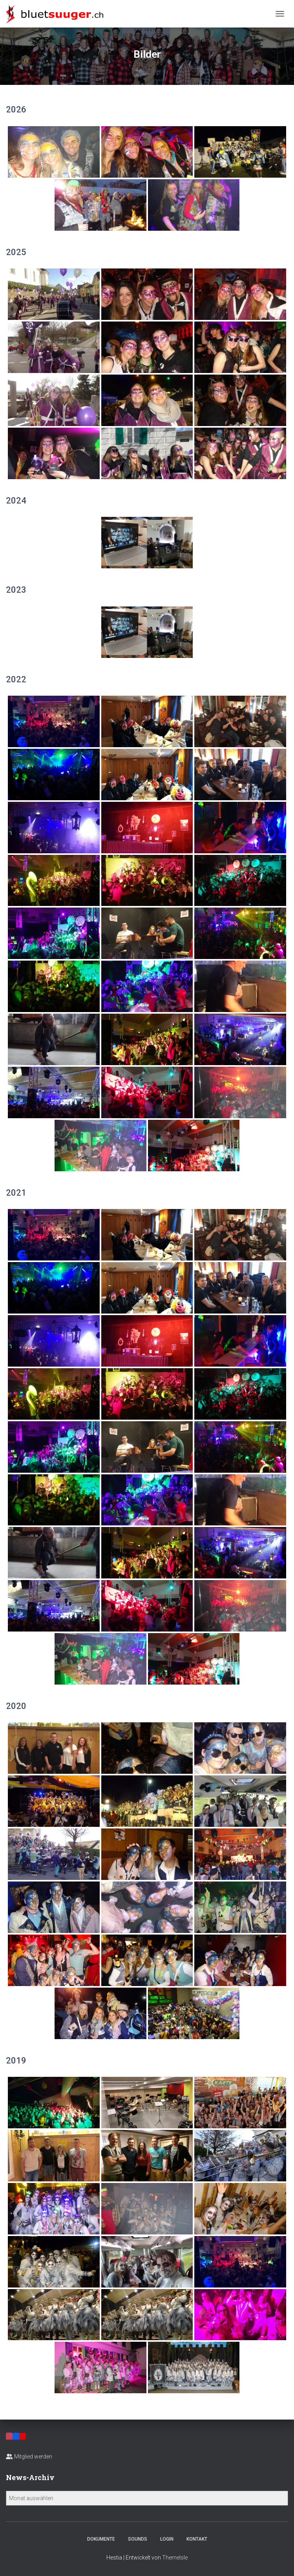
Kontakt (196, 2539)
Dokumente (101, 2539)
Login (166, 2539)
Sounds (137, 2539)
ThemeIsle (175, 2557)
